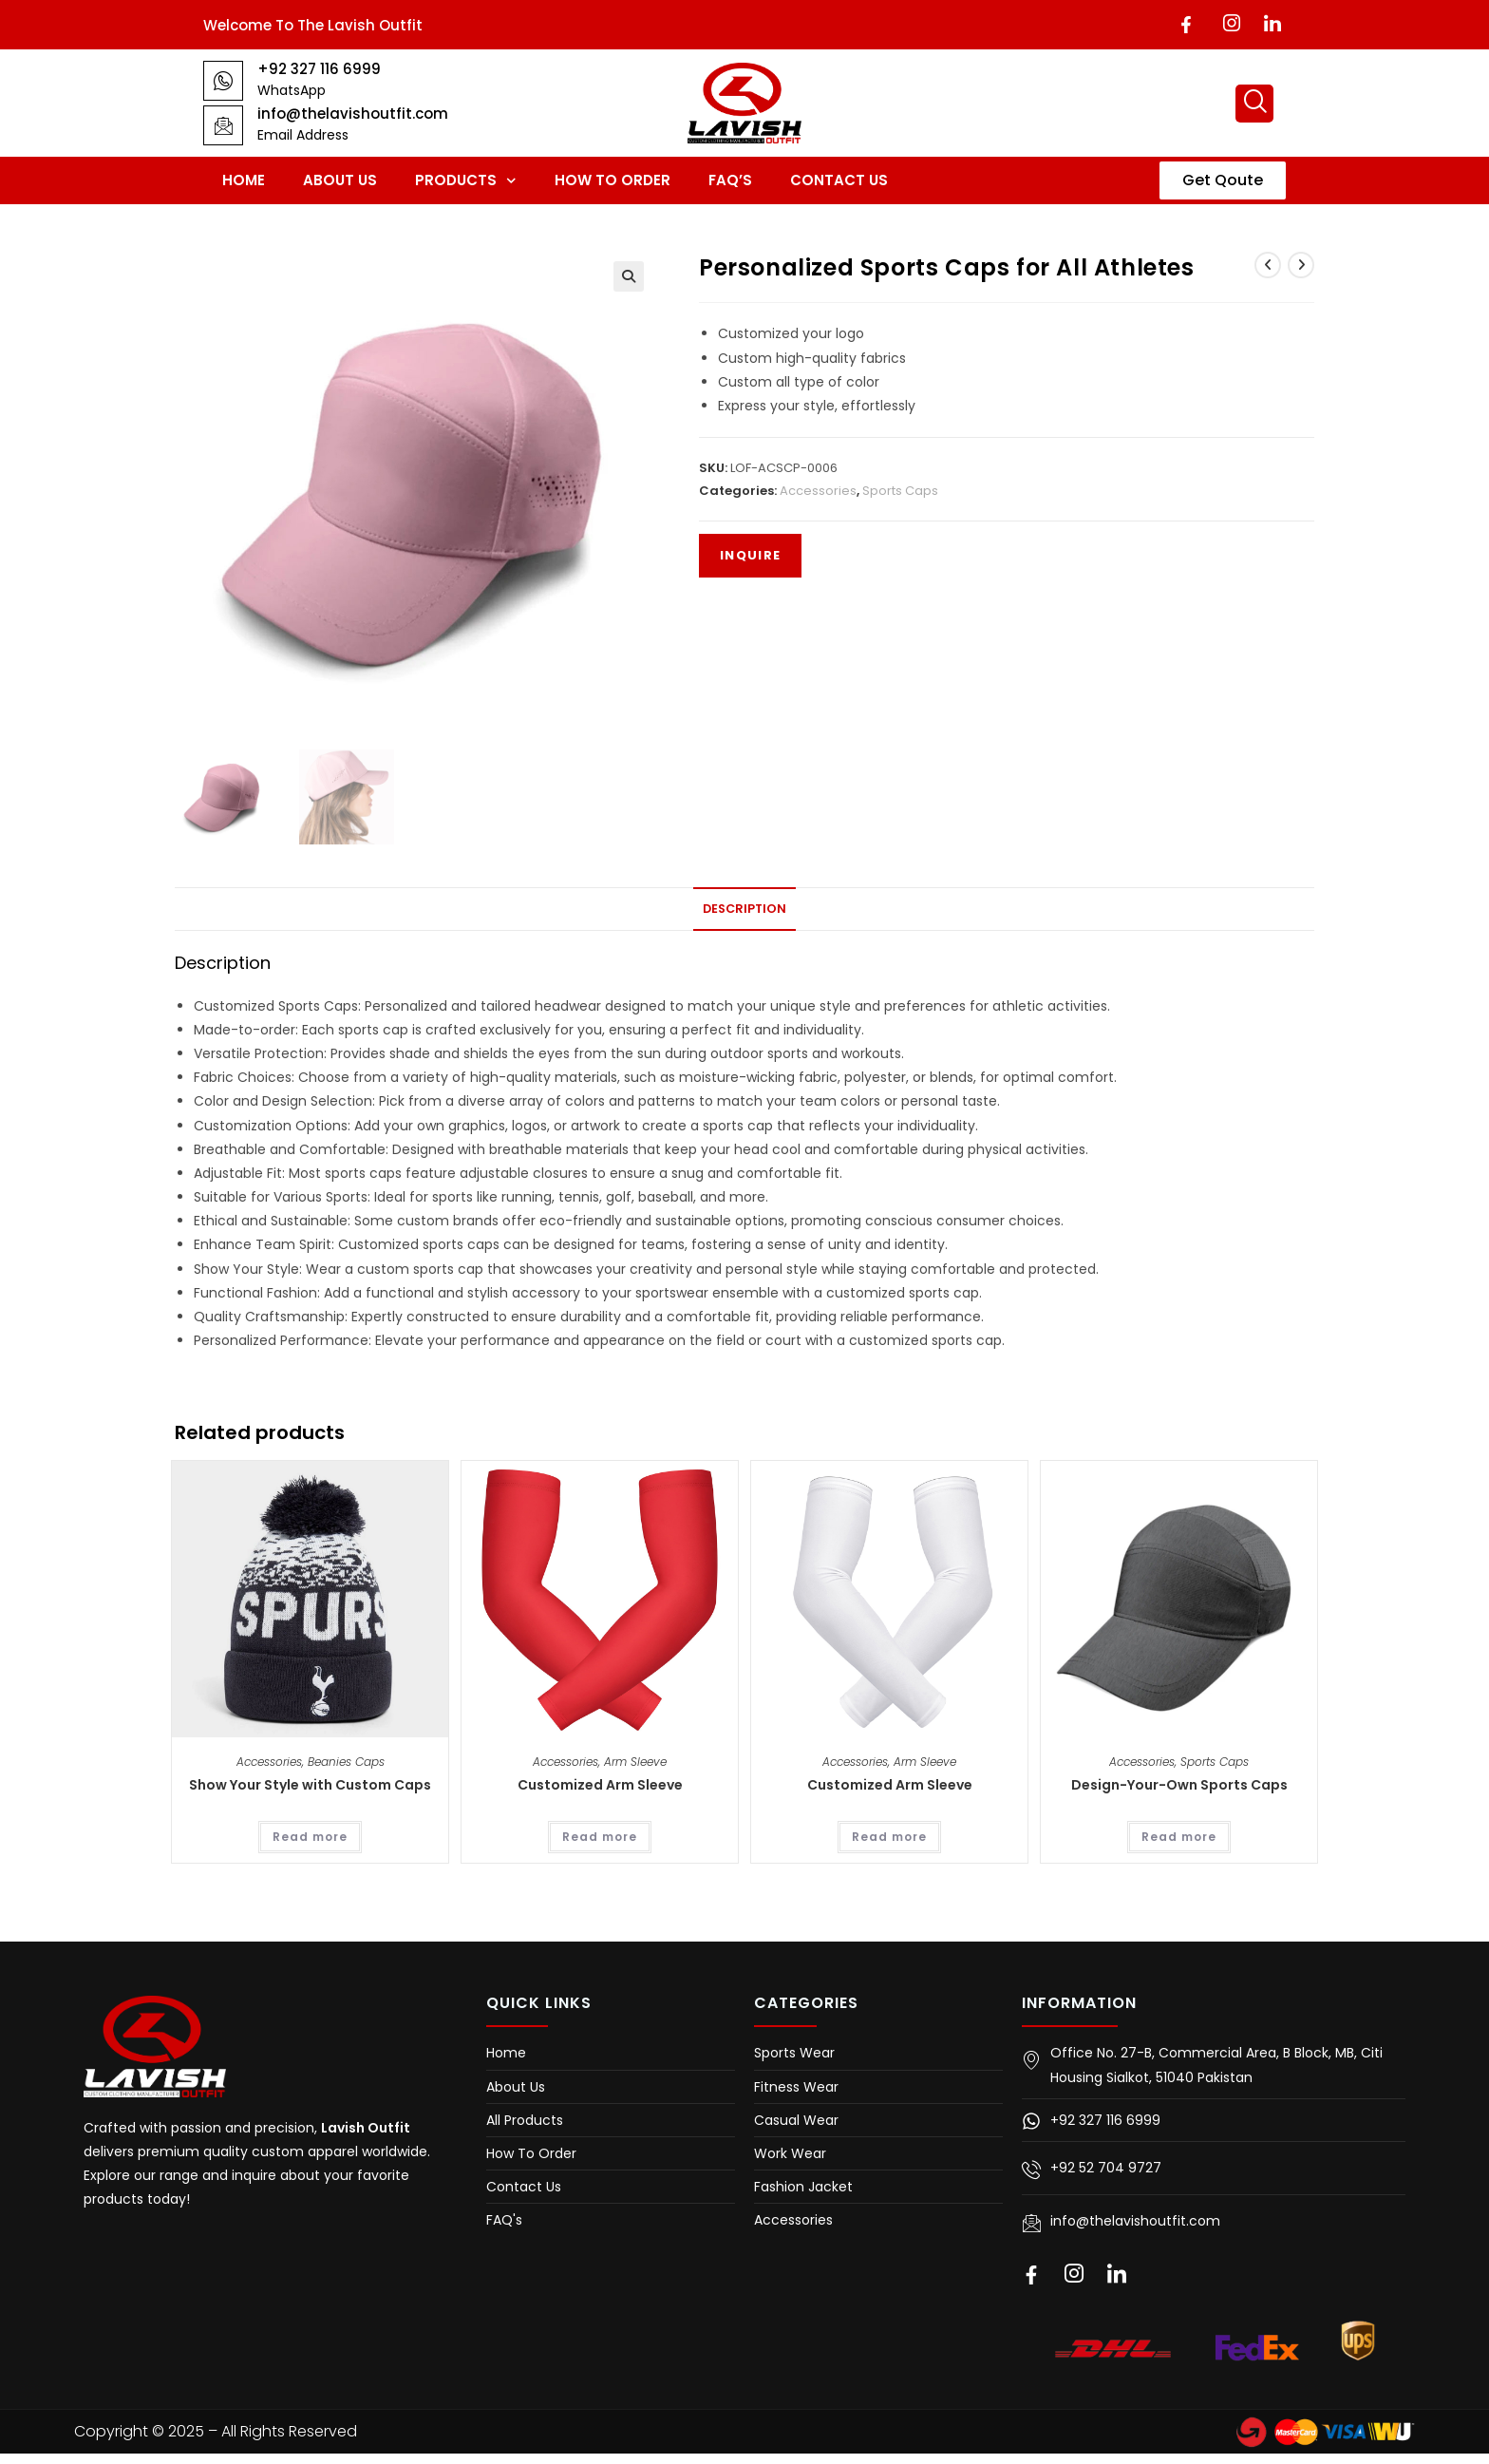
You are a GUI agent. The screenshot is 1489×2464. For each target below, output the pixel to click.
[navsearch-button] (1254, 104)
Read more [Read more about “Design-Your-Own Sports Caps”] (1178, 1837)
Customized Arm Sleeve (600, 1784)
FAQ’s (730, 180)
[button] (628, 276)
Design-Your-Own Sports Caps (1179, 1784)
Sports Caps (900, 491)
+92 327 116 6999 (319, 69)
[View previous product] (1267, 265)
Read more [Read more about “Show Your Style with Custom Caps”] (310, 1837)
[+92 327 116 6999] (223, 81)
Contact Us (839, 180)
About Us (340, 180)
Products (466, 181)
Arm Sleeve (635, 1761)
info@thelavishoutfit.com (352, 113)
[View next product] (1301, 265)
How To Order (612, 180)
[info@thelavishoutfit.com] (223, 125)
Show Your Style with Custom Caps (310, 1784)
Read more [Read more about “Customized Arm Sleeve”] (599, 1837)
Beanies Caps (346, 1761)
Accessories (818, 491)
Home (243, 180)
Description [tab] (744, 908)
